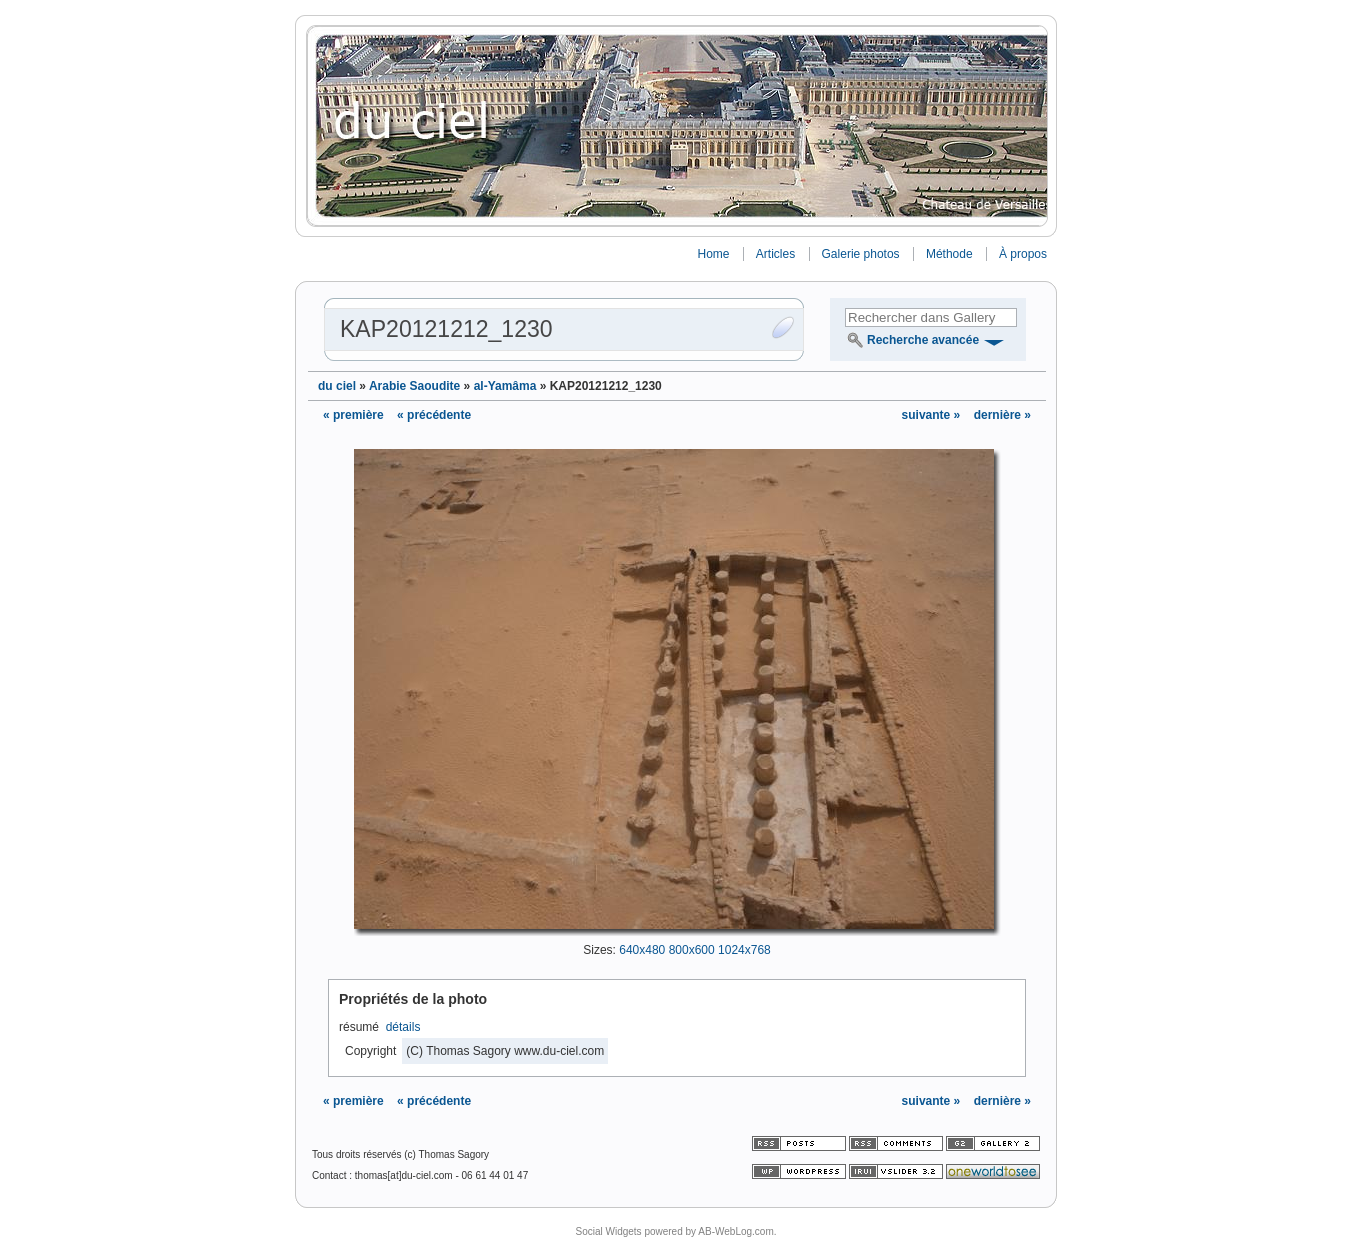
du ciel (337, 386)
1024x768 (744, 950)
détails (403, 1027)
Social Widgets (608, 1231)
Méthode (949, 254)
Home (713, 254)
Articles (775, 254)
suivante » (933, 415)
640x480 (642, 950)
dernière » (1002, 415)
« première (353, 415)
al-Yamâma (505, 386)
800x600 (692, 950)
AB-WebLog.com (735, 1231)
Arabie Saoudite (414, 386)
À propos (1023, 254)
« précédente (434, 415)
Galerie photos (861, 254)
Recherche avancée (923, 340)
